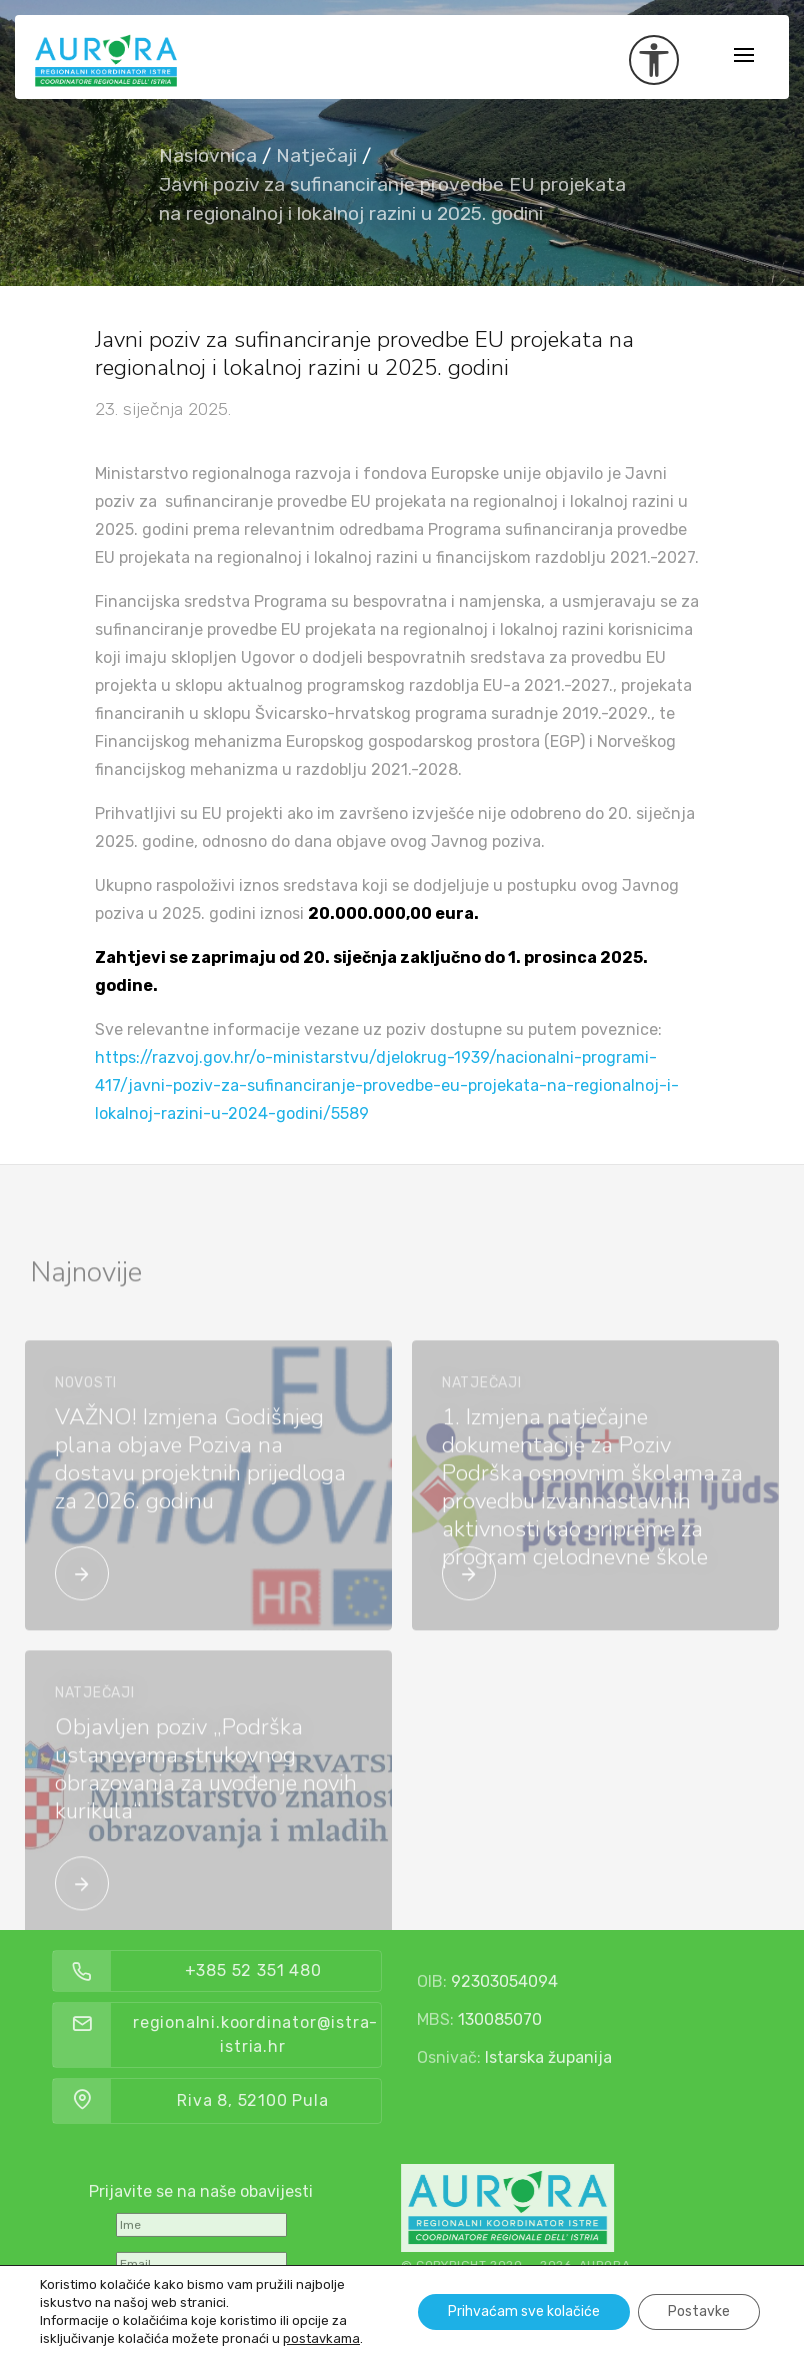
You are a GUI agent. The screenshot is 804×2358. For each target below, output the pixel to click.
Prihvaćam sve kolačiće (524, 2311)
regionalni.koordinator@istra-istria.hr (321, 2034)
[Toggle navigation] (744, 56)
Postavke (699, 2311)
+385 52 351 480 (319, 1970)
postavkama (321, 2338)
